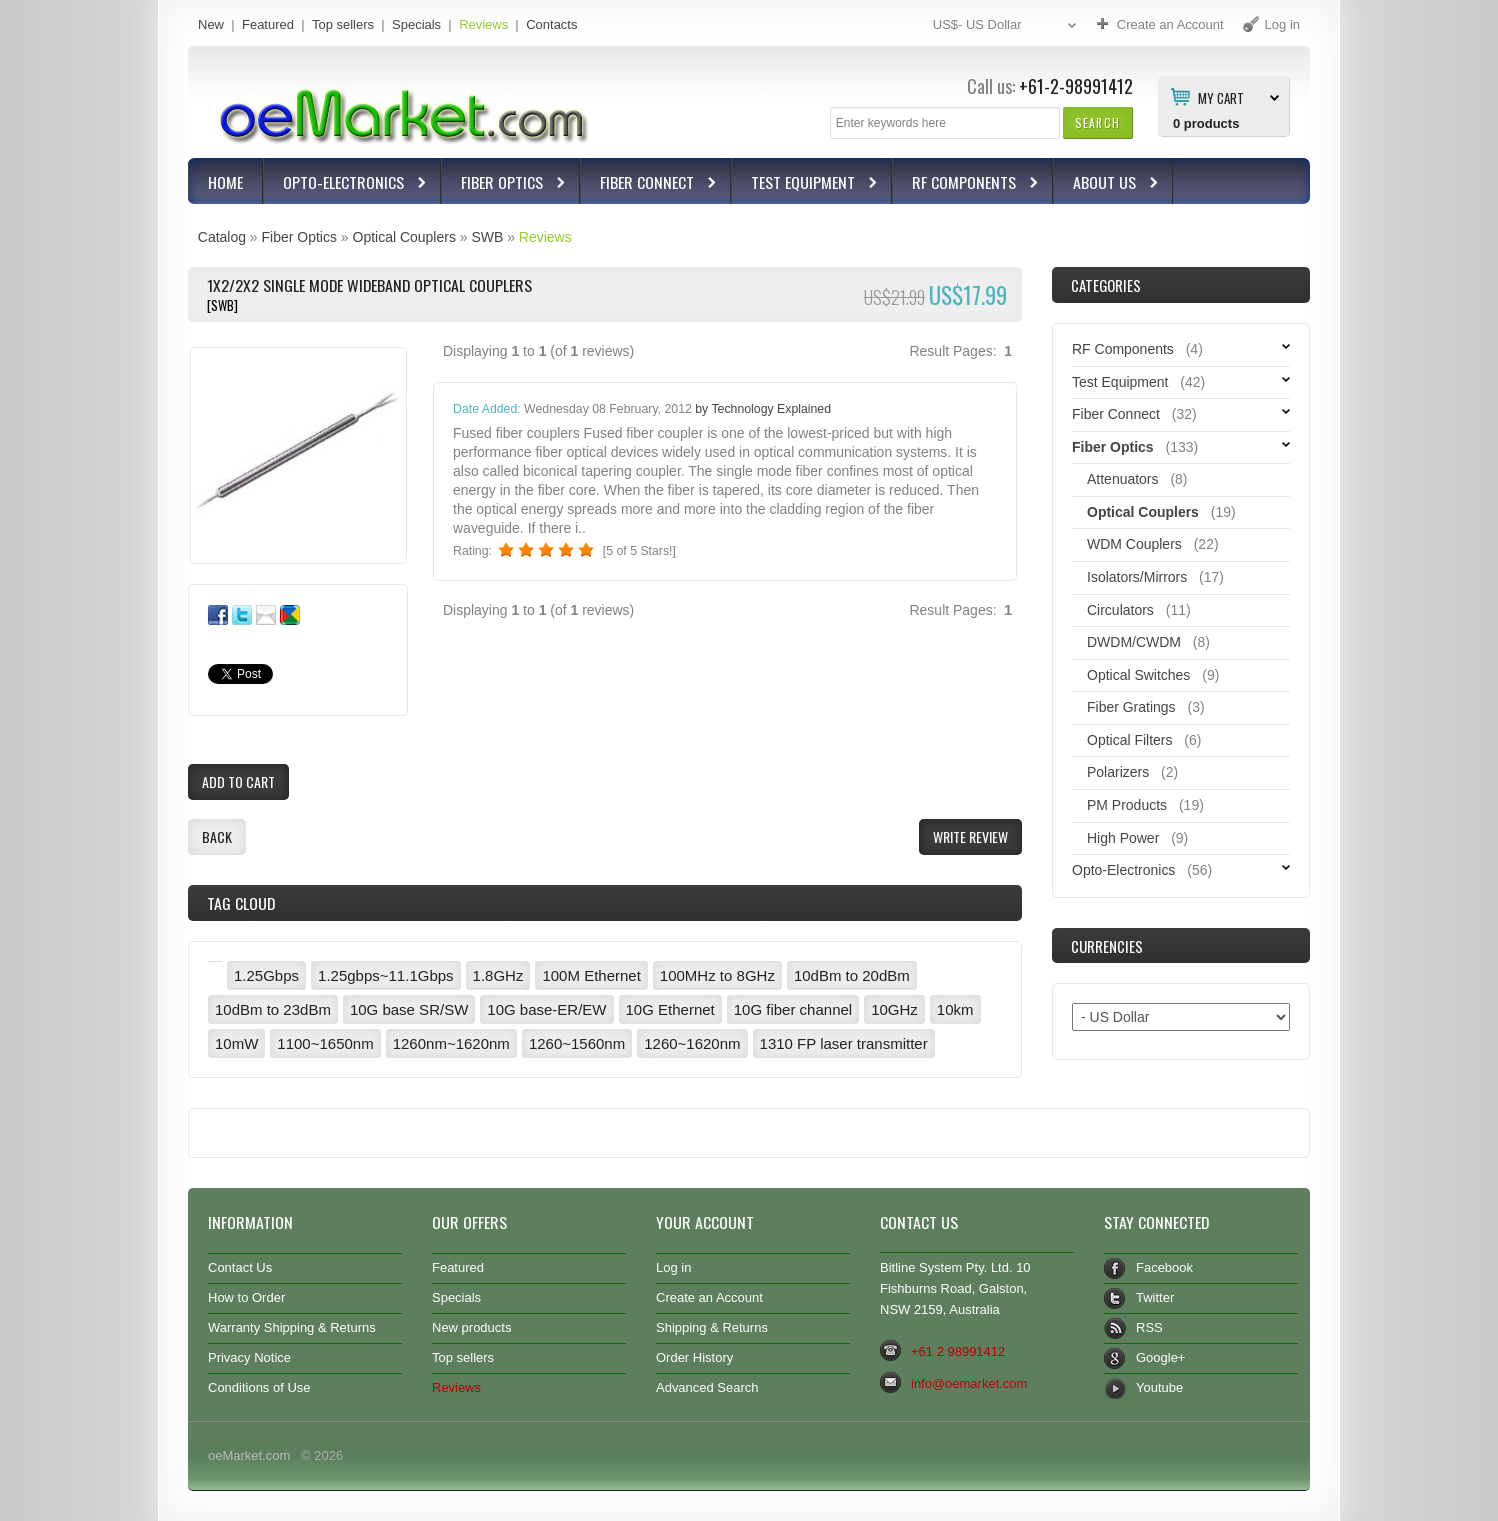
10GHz (894, 1009)
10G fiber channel (793, 1009)
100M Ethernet (591, 975)
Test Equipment (805, 184)
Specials (416, 24)
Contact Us (240, 1267)
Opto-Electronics (346, 184)
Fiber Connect (649, 184)
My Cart (1221, 97)
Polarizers (1118, 772)
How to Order (246, 1297)
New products (471, 1327)
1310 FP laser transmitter (844, 1043)
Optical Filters (1129, 740)
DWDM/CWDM (1134, 642)
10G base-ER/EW (546, 1009)
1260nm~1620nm (451, 1043)
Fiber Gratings (1131, 707)
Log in (673, 1267)
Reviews (483, 24)
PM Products (1127, 805)
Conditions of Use (259, 1387)
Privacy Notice (249, 1357)
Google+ (1160, 1357)
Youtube (1159, 1387)
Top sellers (343, 24)
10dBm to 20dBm (852, 975)
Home (225, 182)
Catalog (222, 237)
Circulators (1120, 610)
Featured (268, 24)
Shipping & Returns (712, 1327)
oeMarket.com (249, 1455)
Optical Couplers (404, 237)
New (211, 24)
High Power (1123, 838)
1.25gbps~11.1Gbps (386, 975)
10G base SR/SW (409, 1009)
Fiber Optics (504, 184)
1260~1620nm (692, 1043)
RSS (1149, 1327)
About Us (1107, 184)
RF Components (966, 184)
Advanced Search (707, 1387)
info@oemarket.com (969, 1383)
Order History (694, 1357)
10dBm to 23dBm (273, 1009)
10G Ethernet (670, 1009)
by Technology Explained (763, 409)
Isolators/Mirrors (1137, 577)
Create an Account (709, 1297)
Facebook (1164, 1267)
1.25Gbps (266, 975)
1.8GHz (498, 975)
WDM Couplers (1134, 544)
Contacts (551, 24)
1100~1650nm (325, 1043)
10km (955, 1009)
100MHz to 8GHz (717, 975)
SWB (487, 237)
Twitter (1155, 1297)
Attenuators (1123, 479)
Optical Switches (1138, 675)
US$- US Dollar (1007, 25)
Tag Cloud (241, 903)
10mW (236, 1043)
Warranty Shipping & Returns (292, 1327)
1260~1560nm (577, 1043)
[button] (1097, 122)
